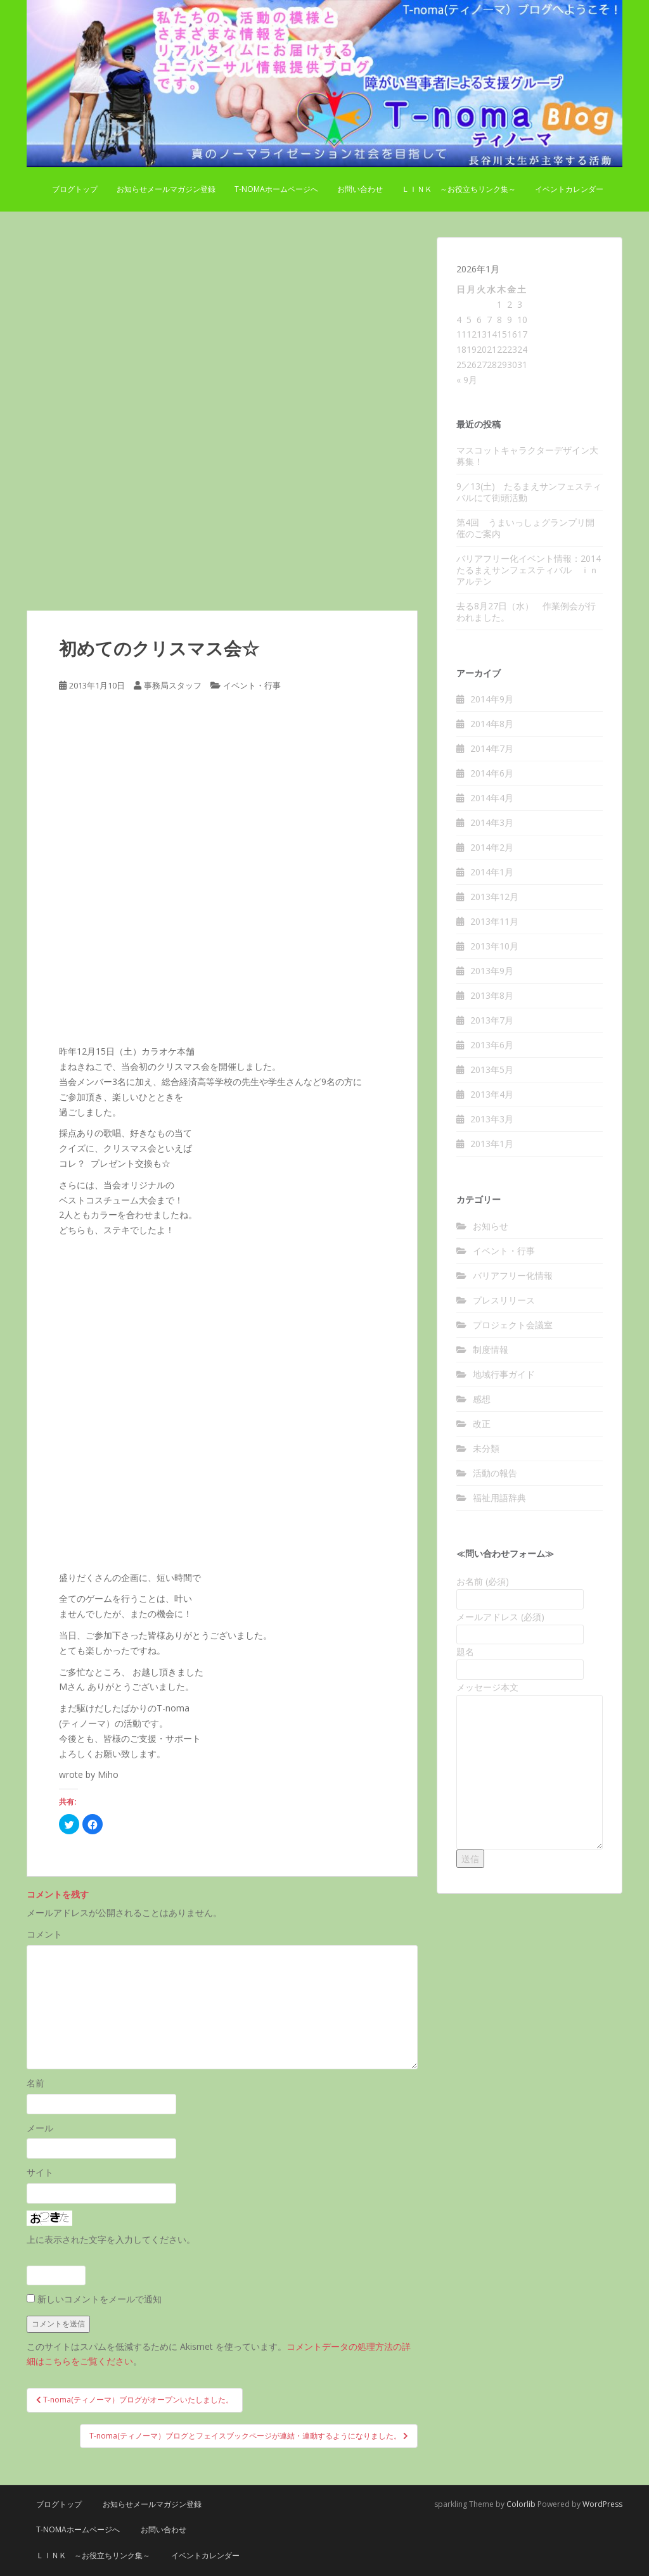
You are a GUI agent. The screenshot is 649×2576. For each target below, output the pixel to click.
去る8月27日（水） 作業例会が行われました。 (526, 611)
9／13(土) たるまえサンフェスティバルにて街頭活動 (528, 492)
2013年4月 (491, 1094)
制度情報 (490, 1349)
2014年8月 (491, 724)
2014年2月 (491, 847)
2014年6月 (491, 773)
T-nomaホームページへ (276, 189)
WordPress (602, 2504)
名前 (35, 2083)
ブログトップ (75, 189)
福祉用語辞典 (499, 1498)
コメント (44, 1934)
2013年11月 (494, 921)
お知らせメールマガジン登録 (166, 189)
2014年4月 (491, 798)
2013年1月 (491, 1144)
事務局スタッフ (173, 685)
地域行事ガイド (504, 1374)
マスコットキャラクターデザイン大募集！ (527, 455)
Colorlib (521, 2504)
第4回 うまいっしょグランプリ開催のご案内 (525, 528)
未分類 (486, 1448)
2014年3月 (491, 822)
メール (40, 2128)
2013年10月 (494, 946)
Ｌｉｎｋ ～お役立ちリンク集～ (459, 189)
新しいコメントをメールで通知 (99, 2299)
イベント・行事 (252, 685)
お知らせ (490, 1226)
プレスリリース (504, 1300)
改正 (482, 1424)
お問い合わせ (360, 189)
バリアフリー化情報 (513, 1275)
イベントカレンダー (569, 189)
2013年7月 (491, 1020)
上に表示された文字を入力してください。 (111, 2239)
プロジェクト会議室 (513, 1325)
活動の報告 (495, 1473)
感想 (482, 1399)
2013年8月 (491, 995)
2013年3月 (491, 1119)
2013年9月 (491, 971)
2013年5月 (491, 1069)
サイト (40, 2172)
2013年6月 (491, 1045)
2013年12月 (494, 897)
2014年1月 (491, 872)
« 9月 (466, 380)
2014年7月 (491, 748)
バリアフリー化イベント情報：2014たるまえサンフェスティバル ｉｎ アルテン (531, 569)
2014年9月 (491, 699)
